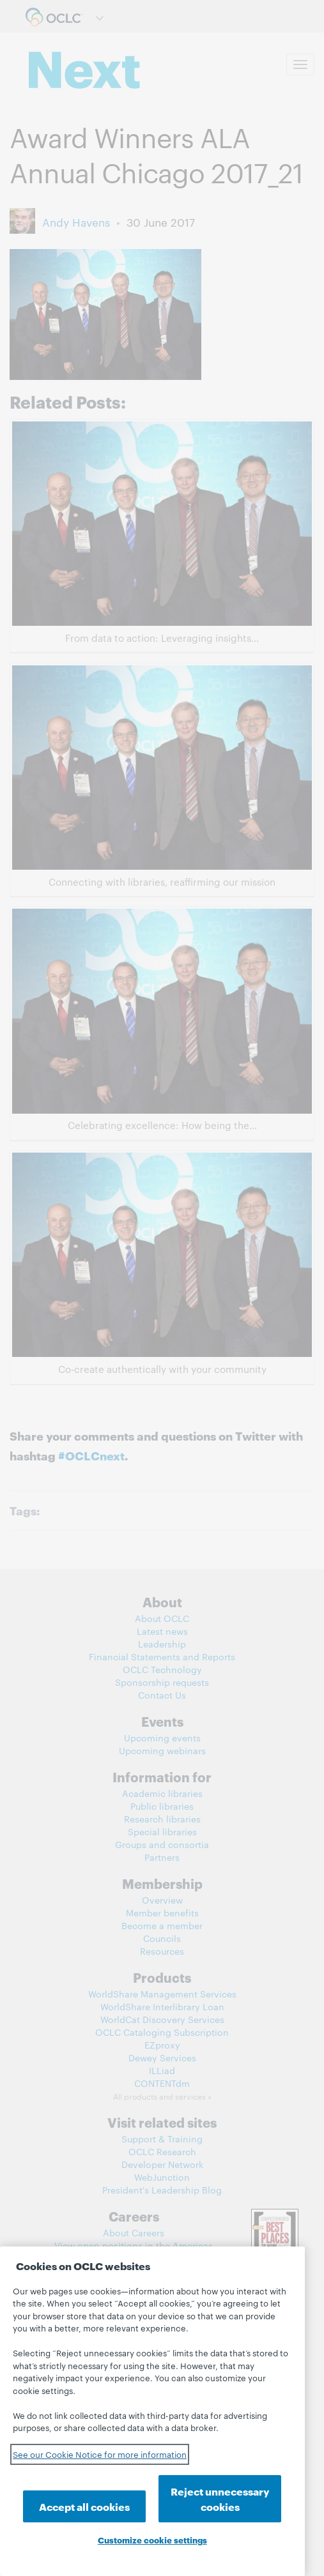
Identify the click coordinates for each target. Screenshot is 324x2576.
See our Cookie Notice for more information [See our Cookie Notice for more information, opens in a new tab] (100, 2454)
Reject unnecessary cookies (220, 2498)
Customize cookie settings (152, 2539)
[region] (152, 2411)
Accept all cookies (84, 2506)
